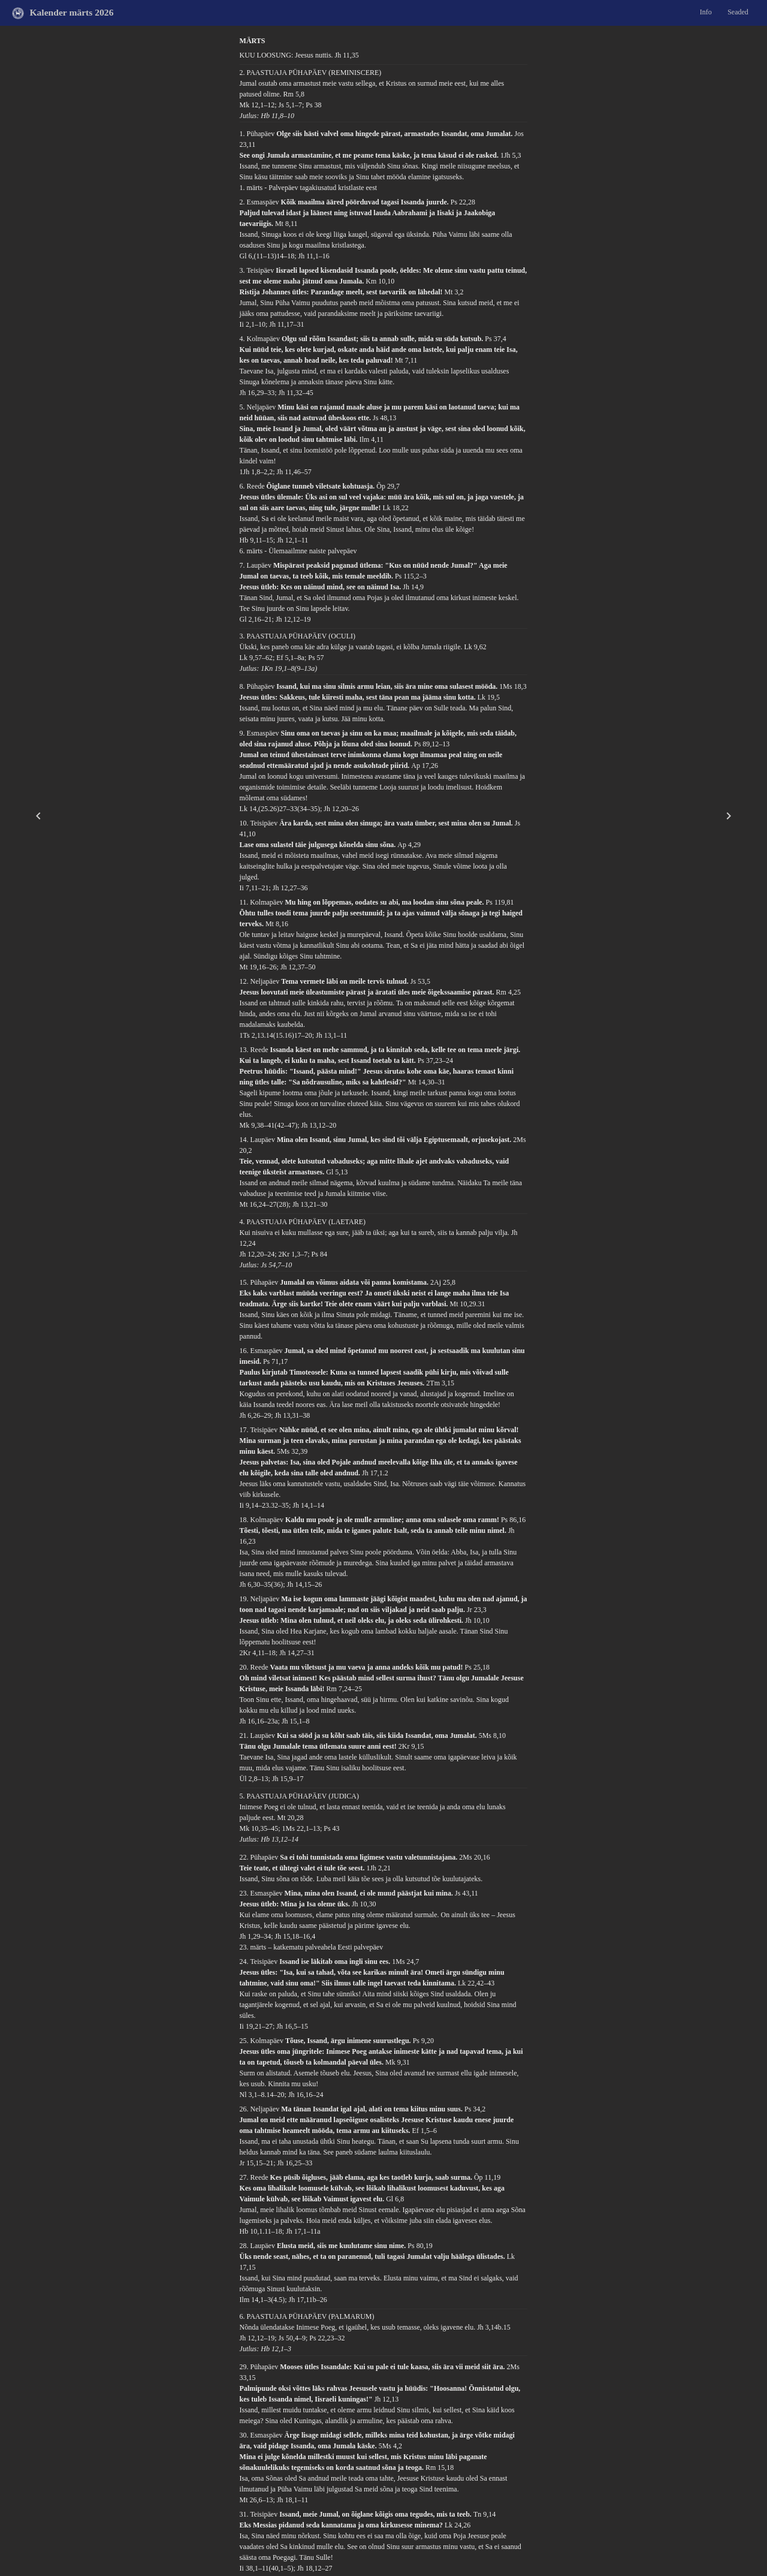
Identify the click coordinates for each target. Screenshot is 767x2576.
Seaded (737, 12)
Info (706, 12)
